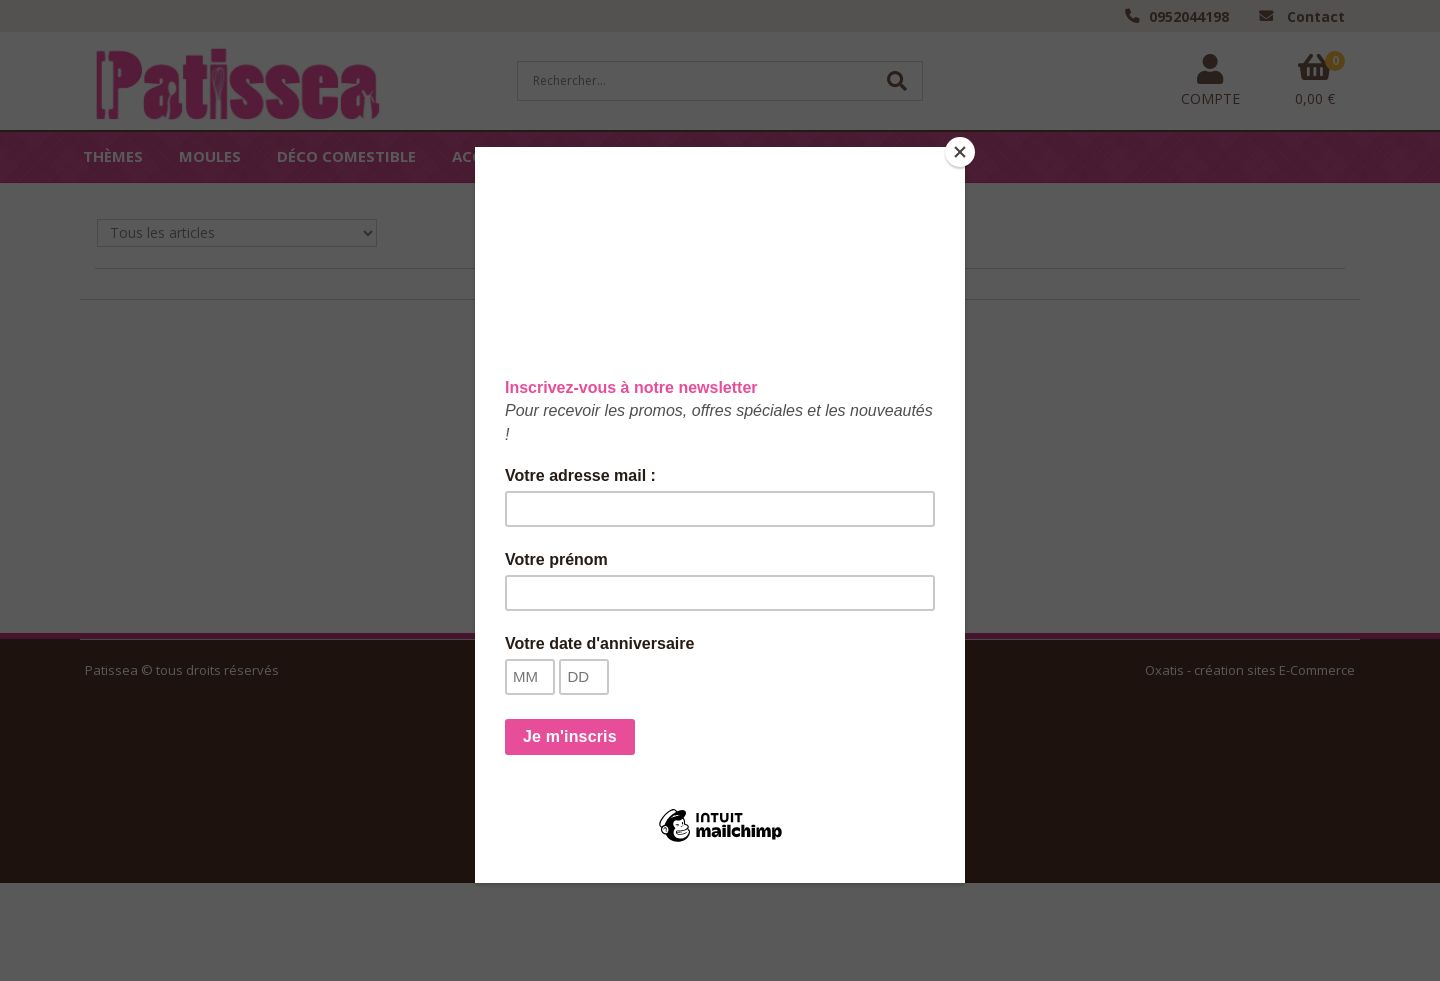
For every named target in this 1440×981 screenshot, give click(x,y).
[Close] (960, 152)
